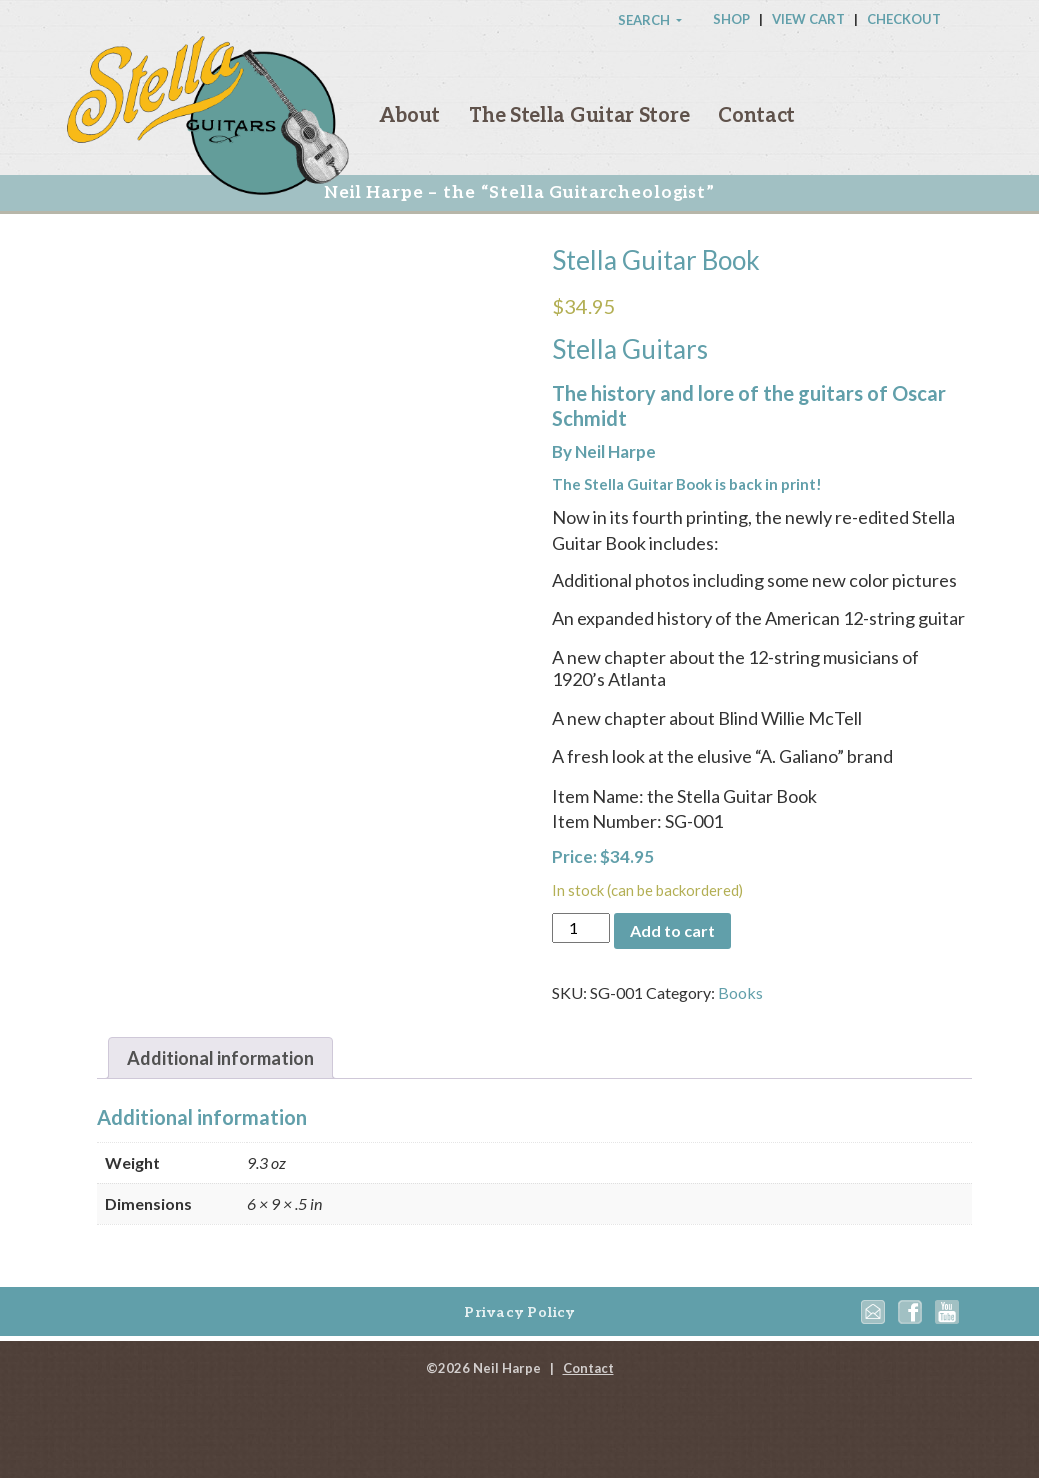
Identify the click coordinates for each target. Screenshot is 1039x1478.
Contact (756, 116)
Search (645, 20)
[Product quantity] (581, 928)
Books (740, 992)
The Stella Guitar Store (579, 116)
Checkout (904, 19)
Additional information (220, 1058)
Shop (731, 19)
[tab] (220, 1058)
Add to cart (672, 930)
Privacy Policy (519, 1312)
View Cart (808, 19)
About (410, 116)
